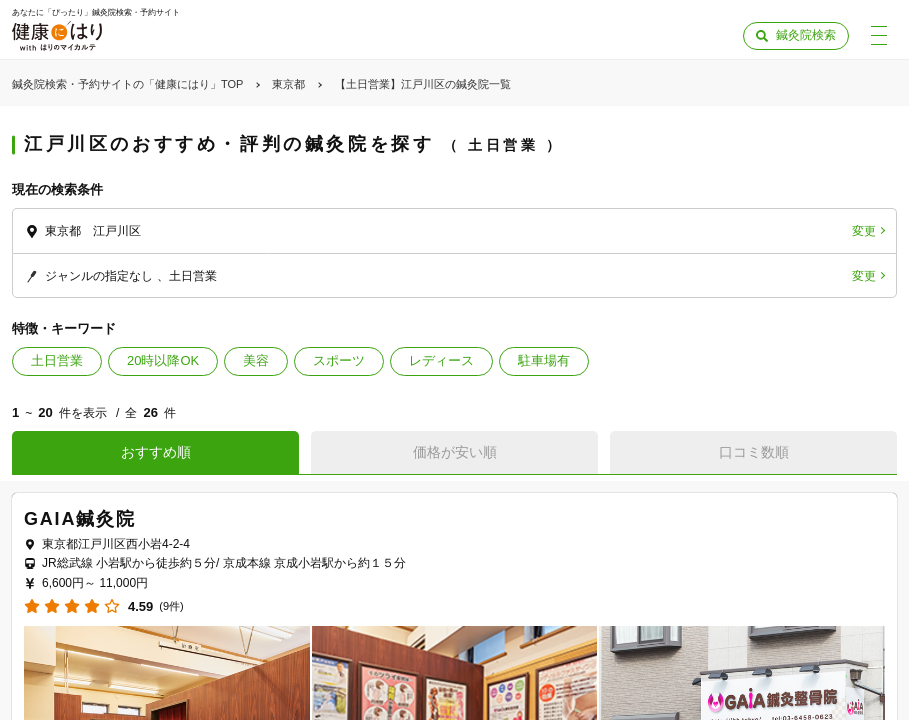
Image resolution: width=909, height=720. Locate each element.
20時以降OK (163, 360)
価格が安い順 (455, 452)
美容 (256, 360)
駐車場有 (544, 360)
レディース (441, 360)
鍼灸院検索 (806, 35)
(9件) (171, 606)
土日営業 (57, 360)
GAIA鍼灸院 (80, 519)
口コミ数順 (754, 452)
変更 (864, 231)
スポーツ (339, 360)
